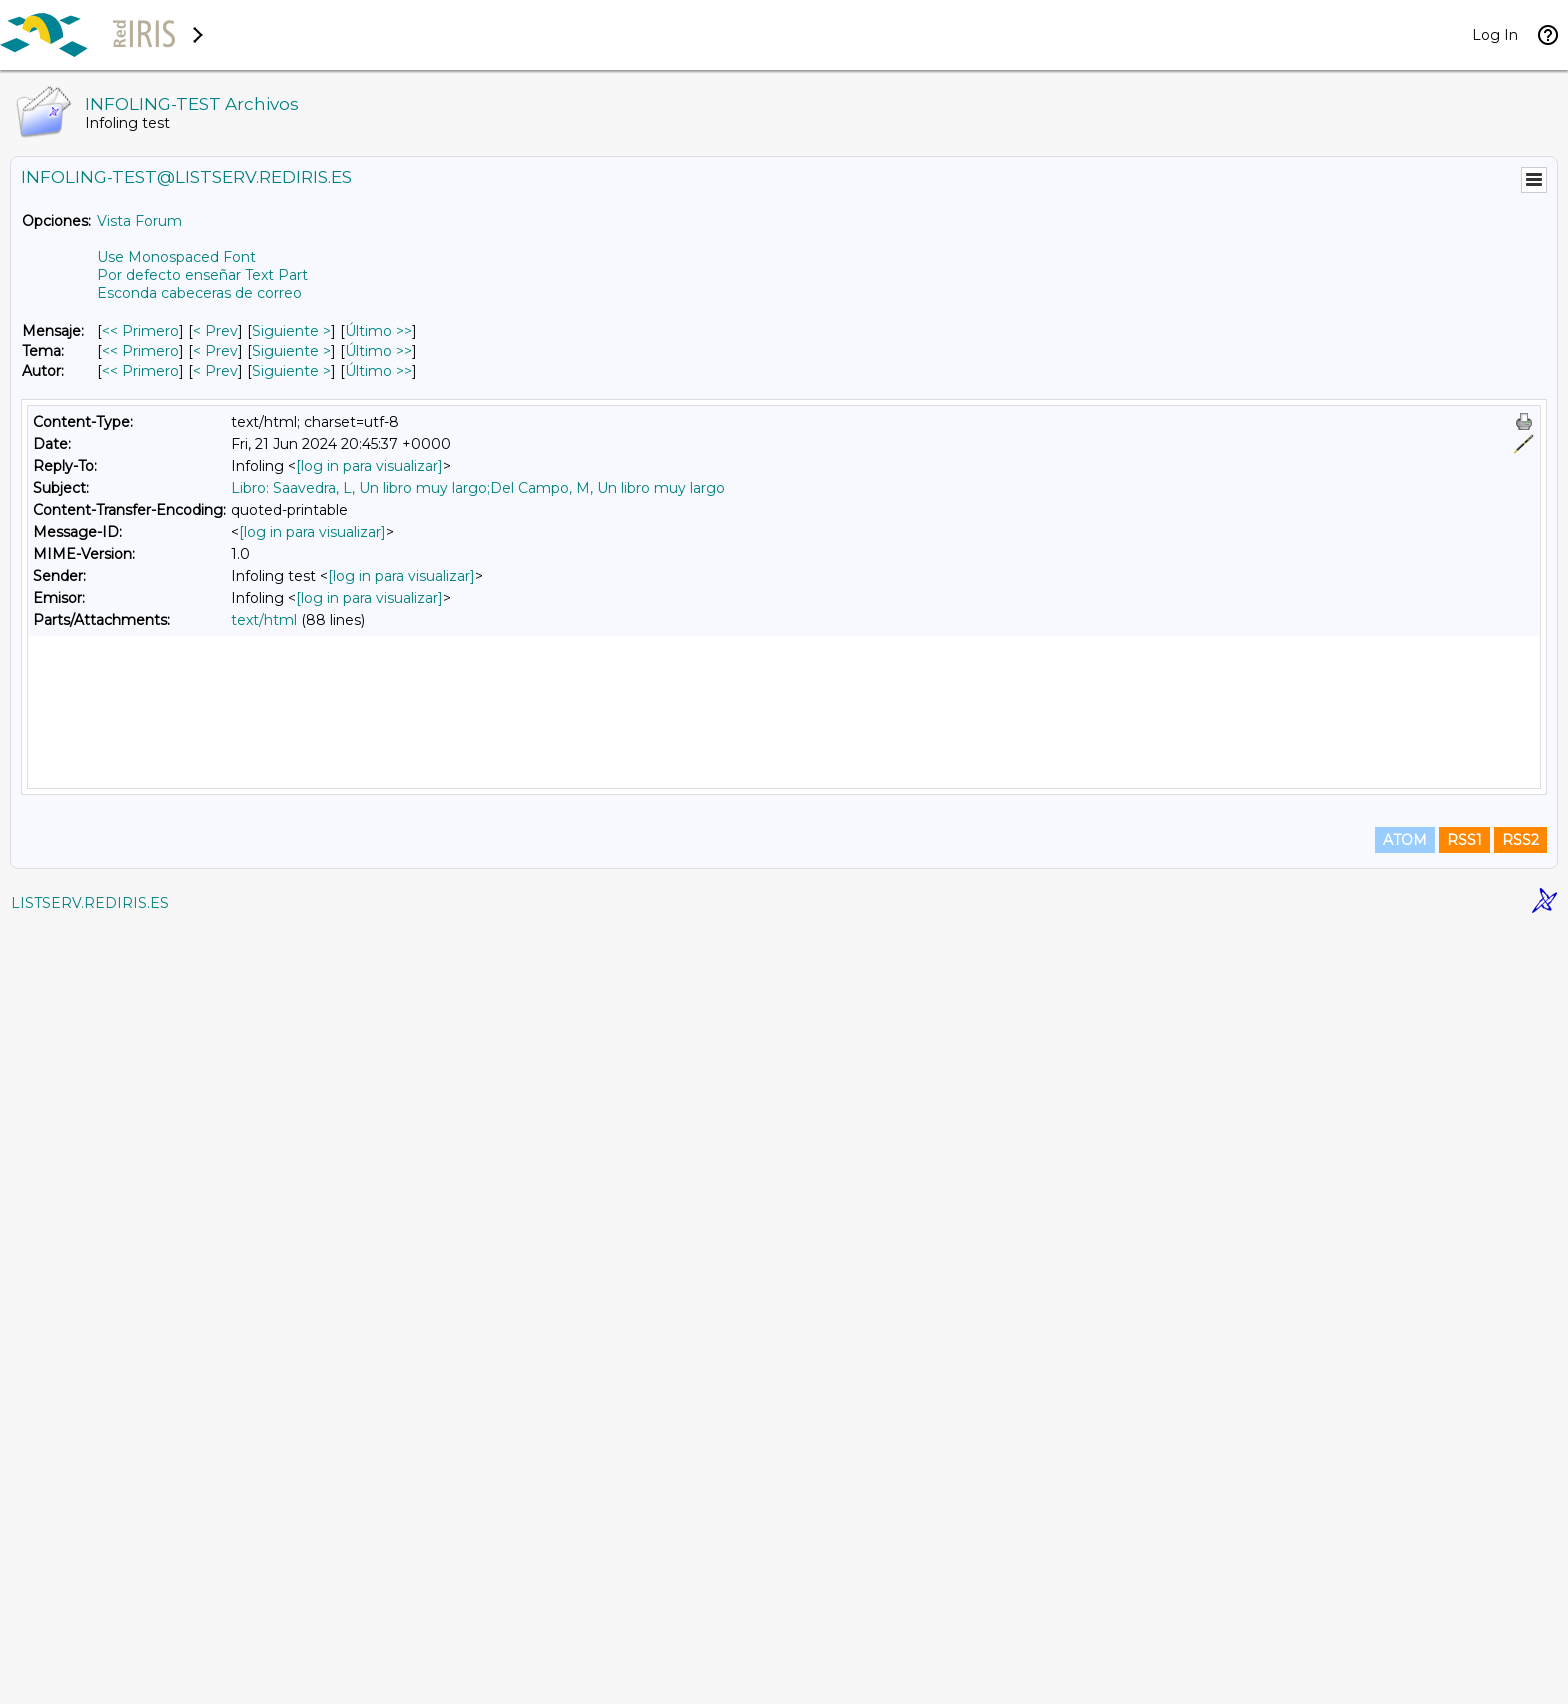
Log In (1495, 35)
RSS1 (1464, 1616)
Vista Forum (139, 221)
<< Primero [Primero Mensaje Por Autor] (140, 371)
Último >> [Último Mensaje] (378, 331)
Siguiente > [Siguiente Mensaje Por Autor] (291, 371)
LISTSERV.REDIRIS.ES (90, 1679)
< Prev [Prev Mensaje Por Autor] (215, 371)
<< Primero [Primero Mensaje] (140, 331)
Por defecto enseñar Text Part (202, 275)
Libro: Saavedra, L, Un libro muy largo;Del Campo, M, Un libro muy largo (478, 488)
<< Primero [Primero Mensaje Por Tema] (140, 351)
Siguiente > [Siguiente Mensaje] (291, 331)
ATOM (1405, 1616)
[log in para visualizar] (369, 466)
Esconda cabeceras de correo (199, 293)
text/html (264, 620)
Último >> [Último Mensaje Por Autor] (378, 371)
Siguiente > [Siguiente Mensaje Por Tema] (291, 351)
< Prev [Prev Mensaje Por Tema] (215, 351)
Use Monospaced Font (176, 257)
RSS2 (1520, 1616)
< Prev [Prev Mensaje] (215, 331)
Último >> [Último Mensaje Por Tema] (378, 351)
